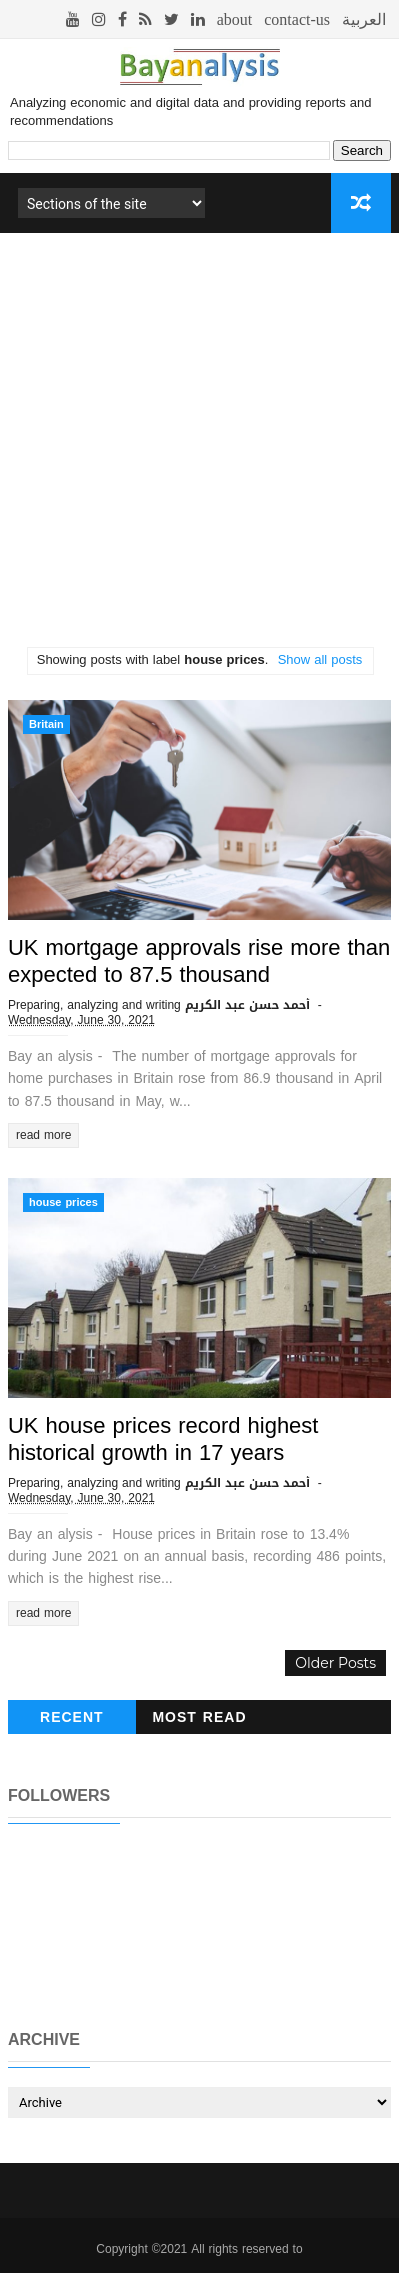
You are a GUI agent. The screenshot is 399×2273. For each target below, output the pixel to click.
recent (72, 1717)
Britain (46, 724)
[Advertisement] (199, 447)
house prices (63, 1202)
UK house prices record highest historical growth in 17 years (163, 1439)
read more (43, 1135)
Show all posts (320, 659)
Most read (199, 1717)
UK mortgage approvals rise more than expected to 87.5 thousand (199, 961)
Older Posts (335, 1663)
